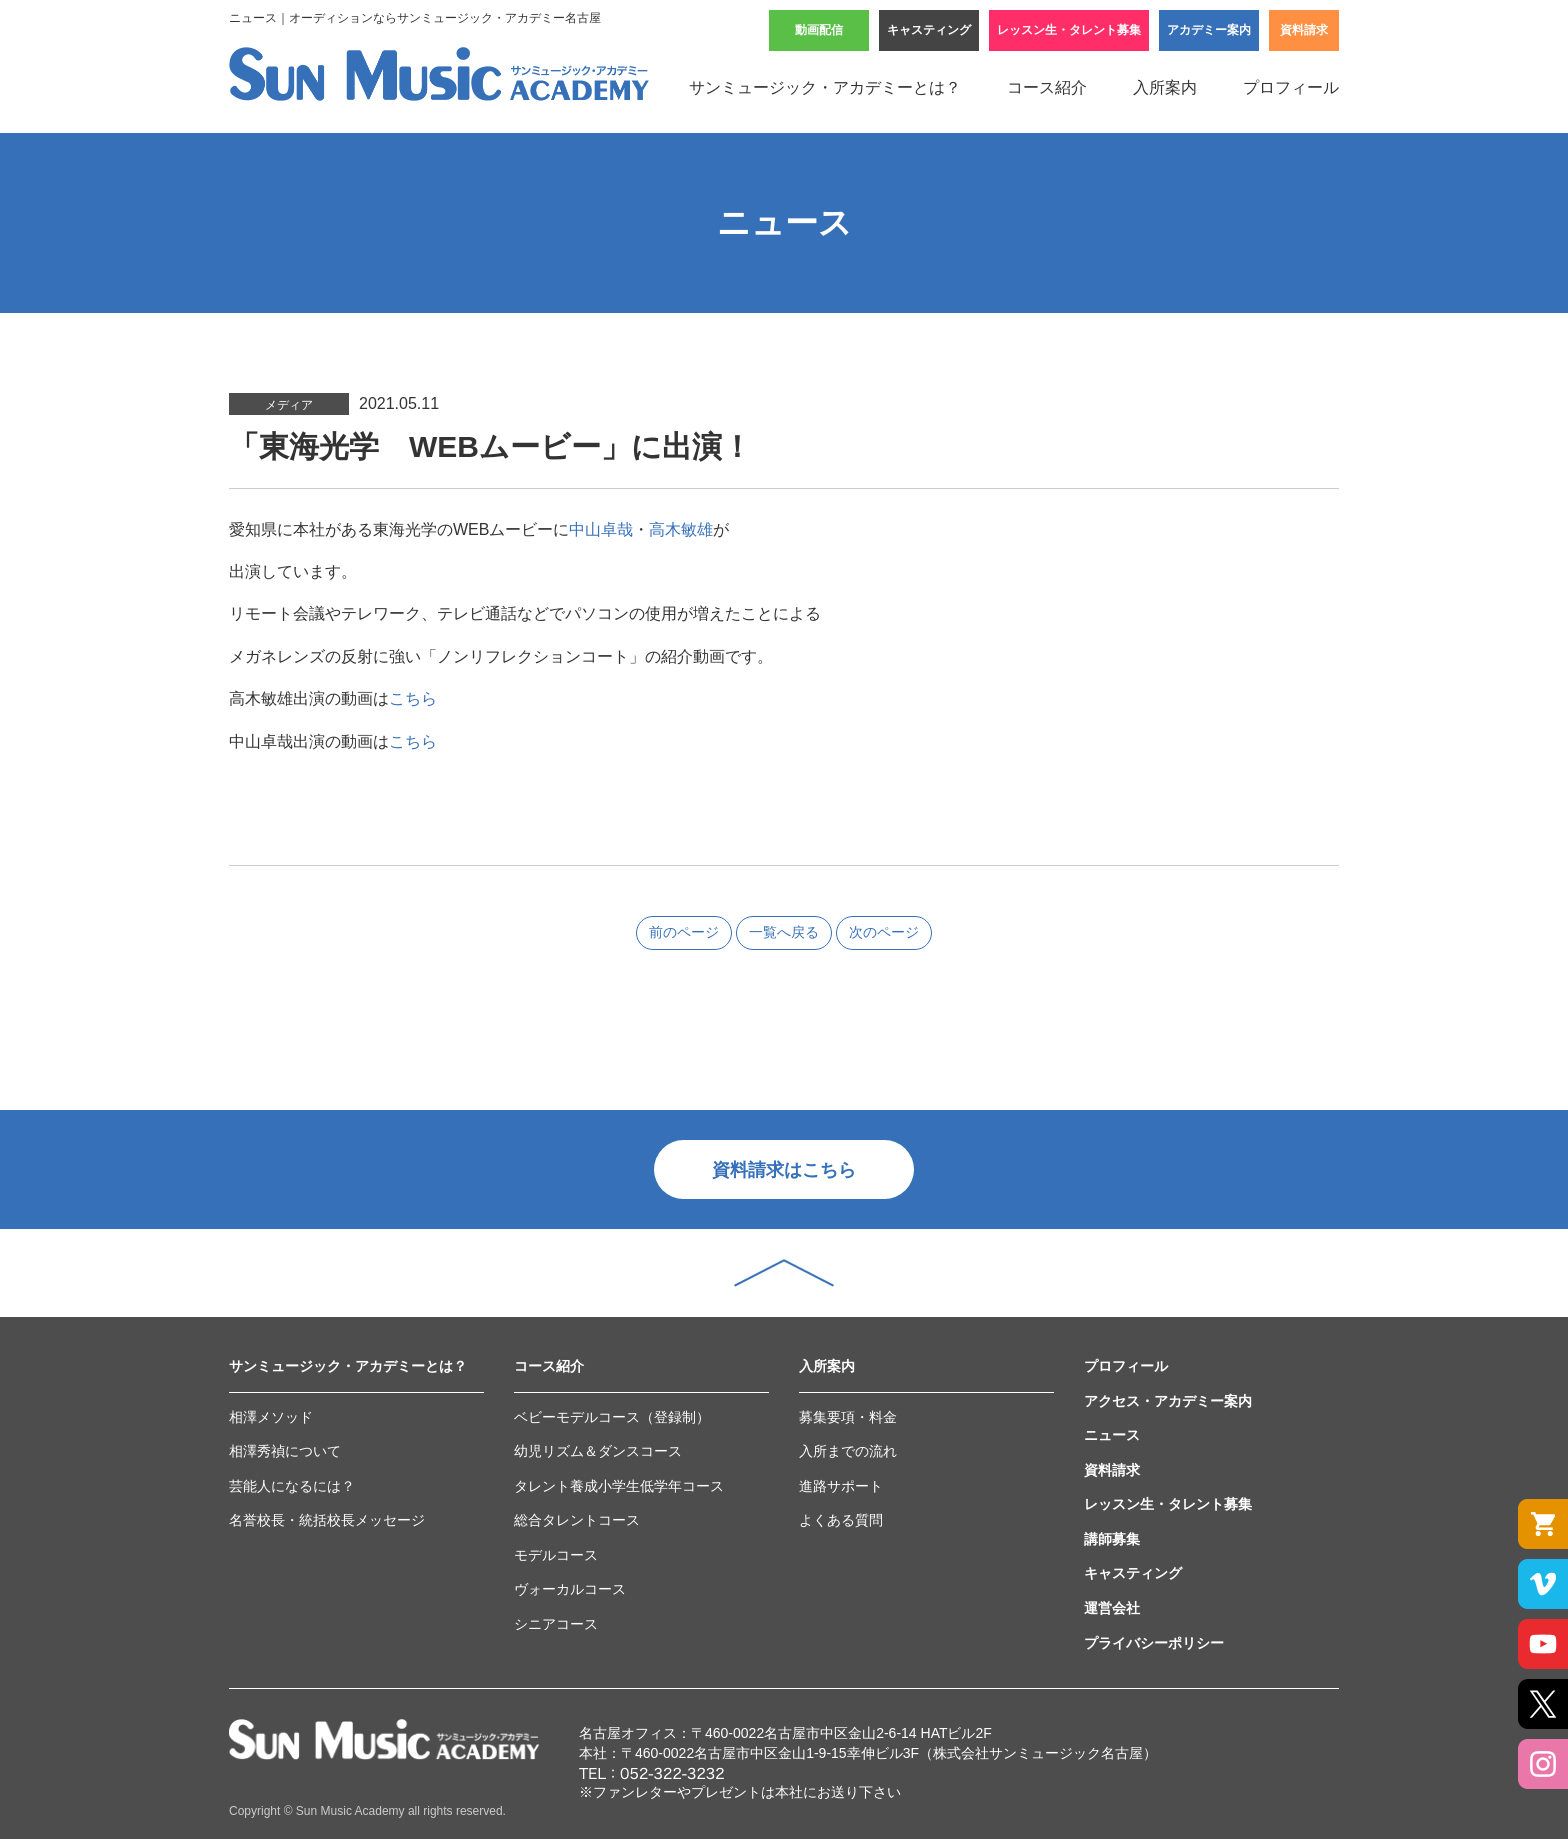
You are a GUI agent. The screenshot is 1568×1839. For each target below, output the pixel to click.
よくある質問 (841, 1520)
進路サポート (841, 1486)
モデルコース (556, 1555)
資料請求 (1304, 30)
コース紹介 (1047, 87)
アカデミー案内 (1209, 30)
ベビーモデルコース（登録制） (612, 1417)
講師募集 (1112, 1539)
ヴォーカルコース (570, 1589)
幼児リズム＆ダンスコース (598, 1451)
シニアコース (556, 1624)
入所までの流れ (848, 1451)
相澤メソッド (271, 1417)
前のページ (684, 932)
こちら (413, 698)
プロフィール (1291, 87)
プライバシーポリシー (1154, 1643)
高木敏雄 (681, 529)
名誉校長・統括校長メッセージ (327, 1520)
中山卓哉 (601, 529)
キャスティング (929, 30)
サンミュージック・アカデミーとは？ (825, 87)
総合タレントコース (577, 1520)
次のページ (884, 932)
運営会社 (1112, 1608)
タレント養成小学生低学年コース (619, 1486)
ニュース (1112, 1435)
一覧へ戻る (784, 932)
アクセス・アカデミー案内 (1168, 1401)
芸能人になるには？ (292, 1486)
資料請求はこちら (784, 1170)
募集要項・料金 (848, 1417)
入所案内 (1165, 87)
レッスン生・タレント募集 (1069, 30)
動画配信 (819, 30)
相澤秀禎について (285, 1451)
